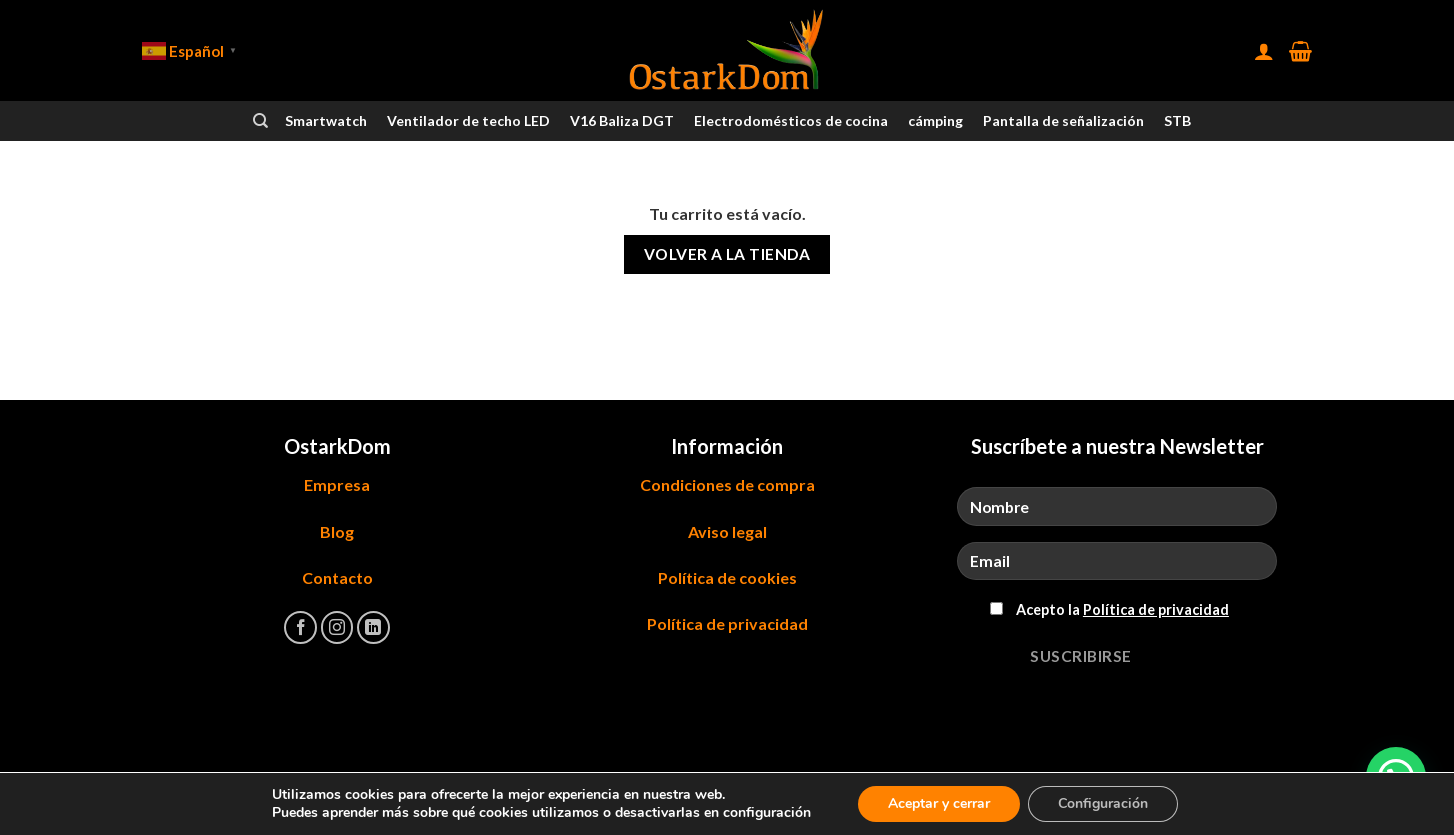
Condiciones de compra (727, 484)
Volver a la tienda (727, 254)
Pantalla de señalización (1063, 120)
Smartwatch (326, 120)
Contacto (337, 577)
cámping (935, 120)
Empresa (337, 484)
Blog (337, 531)
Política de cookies (727, 577)
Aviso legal (727, 531)
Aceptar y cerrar (939, 803)
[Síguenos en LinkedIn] (373, 627)
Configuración (1103, 803)
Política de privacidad (727, 623)
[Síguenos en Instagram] (337, 627)
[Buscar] (260, 121)
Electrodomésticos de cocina (791, 120)
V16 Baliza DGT (622, 120)
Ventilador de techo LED (468, 120)
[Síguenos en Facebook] (300, 627)
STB (1177, 120)
